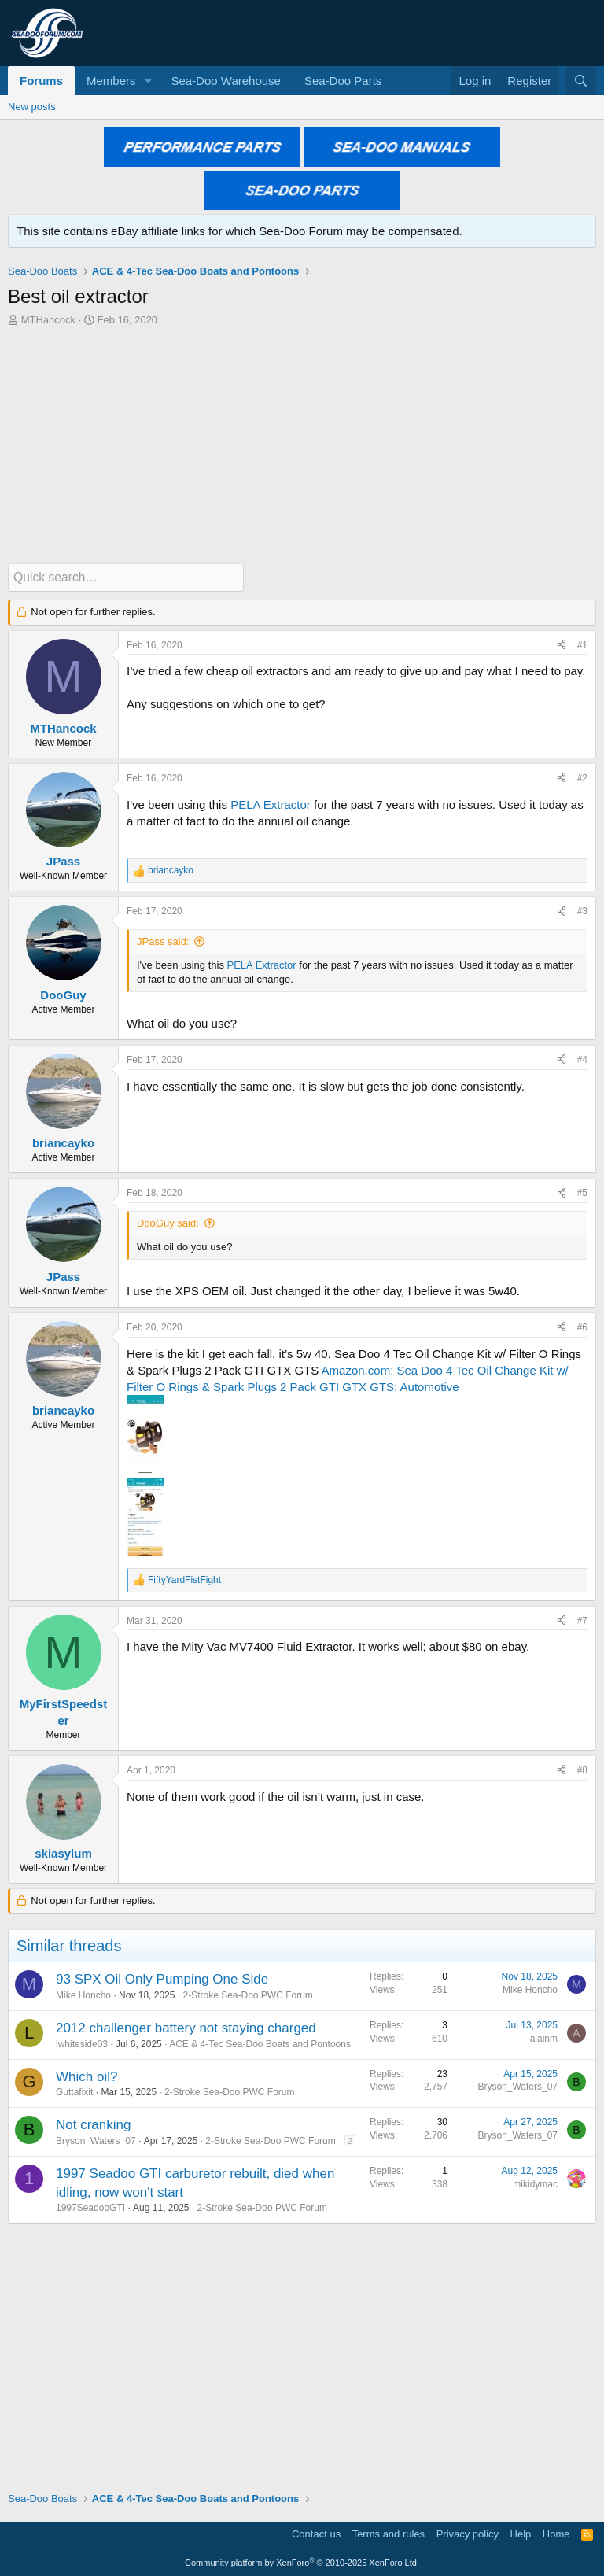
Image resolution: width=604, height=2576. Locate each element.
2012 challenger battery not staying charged (186, 2027)
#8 (582, 1769)
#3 (582, 910)
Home (556, 2533)
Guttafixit (74, 2091)
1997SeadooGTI (90, 2206)
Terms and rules (388, 2533)
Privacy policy (467, 2533)
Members (111, 80)
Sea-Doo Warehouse (226, 80)
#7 (582, 1620)
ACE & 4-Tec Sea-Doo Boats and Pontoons (260, 2043)
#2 (582, 777)
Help (521, 2533)
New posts (32, 107)
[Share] (561, 645)
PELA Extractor (270, 803)
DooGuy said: (168, 1222)
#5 (582, 1192)
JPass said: (163, 941)
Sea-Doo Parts (342, 80)
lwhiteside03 (82, 2043)
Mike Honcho (83, 1994)
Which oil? (86, 2076)
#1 (582, 644)
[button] (148, 80)
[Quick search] (126, 577)
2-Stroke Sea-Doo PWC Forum (247, 1994)
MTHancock (48, 320)
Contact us (316, 2533)
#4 (582, 1059)
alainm (544, 2037)
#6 (582, 1326)
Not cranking (93, 2124)
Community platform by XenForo (302, 2562)
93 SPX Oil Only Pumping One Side (162, 1978)
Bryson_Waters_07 (517, 2085)
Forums (41, 80)
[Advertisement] (302, 445)
